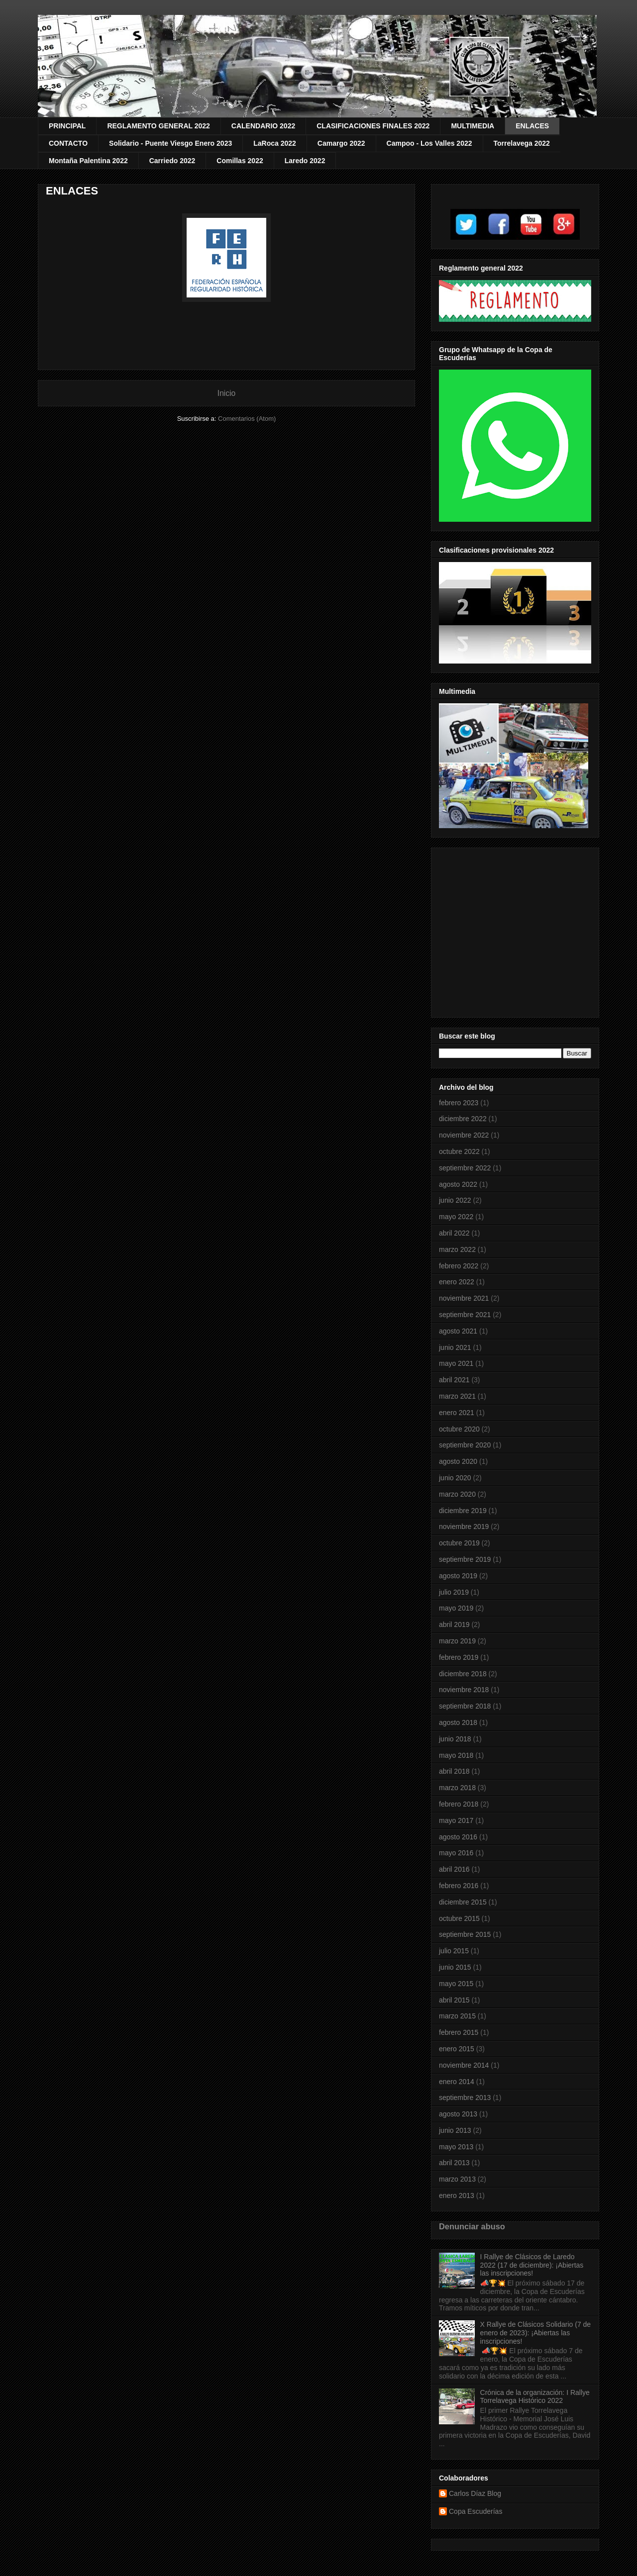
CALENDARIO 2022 (263, 126)
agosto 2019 (458, 1576)
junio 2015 (455, 1967)
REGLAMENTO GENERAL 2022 (158, 126)
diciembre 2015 (463, 1902)
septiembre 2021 (465, 1315)
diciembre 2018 (463, 1674)
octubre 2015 (459, 1918)
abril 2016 (454, 1869)
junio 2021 (455, 1347)
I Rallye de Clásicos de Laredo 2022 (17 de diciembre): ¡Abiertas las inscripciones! (532, 2265)
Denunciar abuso (472, 2226)
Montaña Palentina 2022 (88, 161)
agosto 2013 (458, 2114)
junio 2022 (455, 1200)
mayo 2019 (456, 1608)
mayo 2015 (456, 1984)
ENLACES (532, 126)
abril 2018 (454, 1771)
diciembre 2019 (463, 1511)
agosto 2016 (458, 1837)
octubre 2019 (459, 1543)
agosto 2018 (458, 1722)
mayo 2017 (456, 1820)
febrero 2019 (458, 1657)
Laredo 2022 (305, 161)
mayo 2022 (456, 1217)
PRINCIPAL (67, 126)
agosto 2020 (458, 1461)
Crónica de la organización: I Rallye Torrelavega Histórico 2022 (535, 2396)
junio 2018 (455, 1739)
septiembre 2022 (465, 1168)
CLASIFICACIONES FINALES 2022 (373, 126)
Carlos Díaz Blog (475, 2493)
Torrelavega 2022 (522, 143)
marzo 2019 (457, 1641)
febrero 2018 (458, 1804)
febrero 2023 (458, 1103)
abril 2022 (454, 1233)
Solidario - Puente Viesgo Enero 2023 (170, 143)
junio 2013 (455, 2130)
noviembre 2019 (464, 1526)
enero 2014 (456, 2082)
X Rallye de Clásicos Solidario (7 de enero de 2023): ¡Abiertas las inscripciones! (535, 2332)
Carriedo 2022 (172, 161)
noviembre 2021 (464, 1298)
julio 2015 (454, 1951)
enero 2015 (456, 2049)
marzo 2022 (457, 1249)
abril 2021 (454, 1380)
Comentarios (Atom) (247, 418)
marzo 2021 (457, 1396)
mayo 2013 (456, 2147)
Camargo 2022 (341, 143)
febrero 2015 (458, 2032)
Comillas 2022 (239, 161)
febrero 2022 (458, 1266)
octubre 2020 (459, 1429)
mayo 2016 (456, 1853)
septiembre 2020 (465, 1445)
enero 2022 (456, 1282)
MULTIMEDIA (472, 126)
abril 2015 (454, 2000)
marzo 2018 (457, 1788)
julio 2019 (454, 1592)
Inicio (226, 393)
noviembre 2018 (464, 1690)
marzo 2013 (457, 2179)
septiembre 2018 (465, 1706)
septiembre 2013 (465, 2097)
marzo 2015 (457, 2016)
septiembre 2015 (465, 1934)
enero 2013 (456, 2195)
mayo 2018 (456, 1755)
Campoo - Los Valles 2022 (429, 143)
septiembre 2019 (465, 1559)
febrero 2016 (458, 1886)
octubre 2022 (459, 1151)
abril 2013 (454, 2163)
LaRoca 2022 (274, 143)
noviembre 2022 (464, 1135)
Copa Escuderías (475, 2511)
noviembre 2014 (464, 2065)
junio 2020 (455, 1478)
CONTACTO (68, 143)
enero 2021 (456, 1413)
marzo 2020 (457, 1494)
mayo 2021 (456, 1363)
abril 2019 (454, 1624)
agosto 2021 (458, 1331)
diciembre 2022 (463, 1119)
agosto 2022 (458, 1184)
